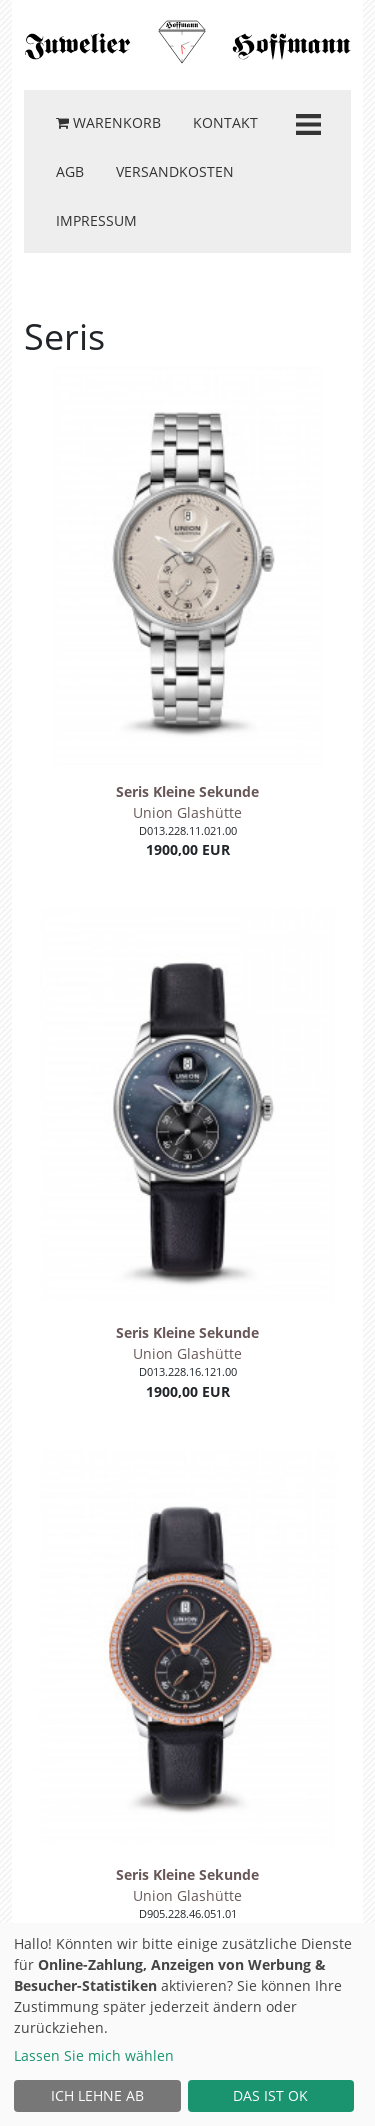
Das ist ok (270, 2095)
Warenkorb (108, 122)
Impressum (96, 220)
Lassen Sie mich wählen (94, 2055)
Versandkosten (175, 171)
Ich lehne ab (97, 2095)
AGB (70, 171)
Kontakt (225, 122)
